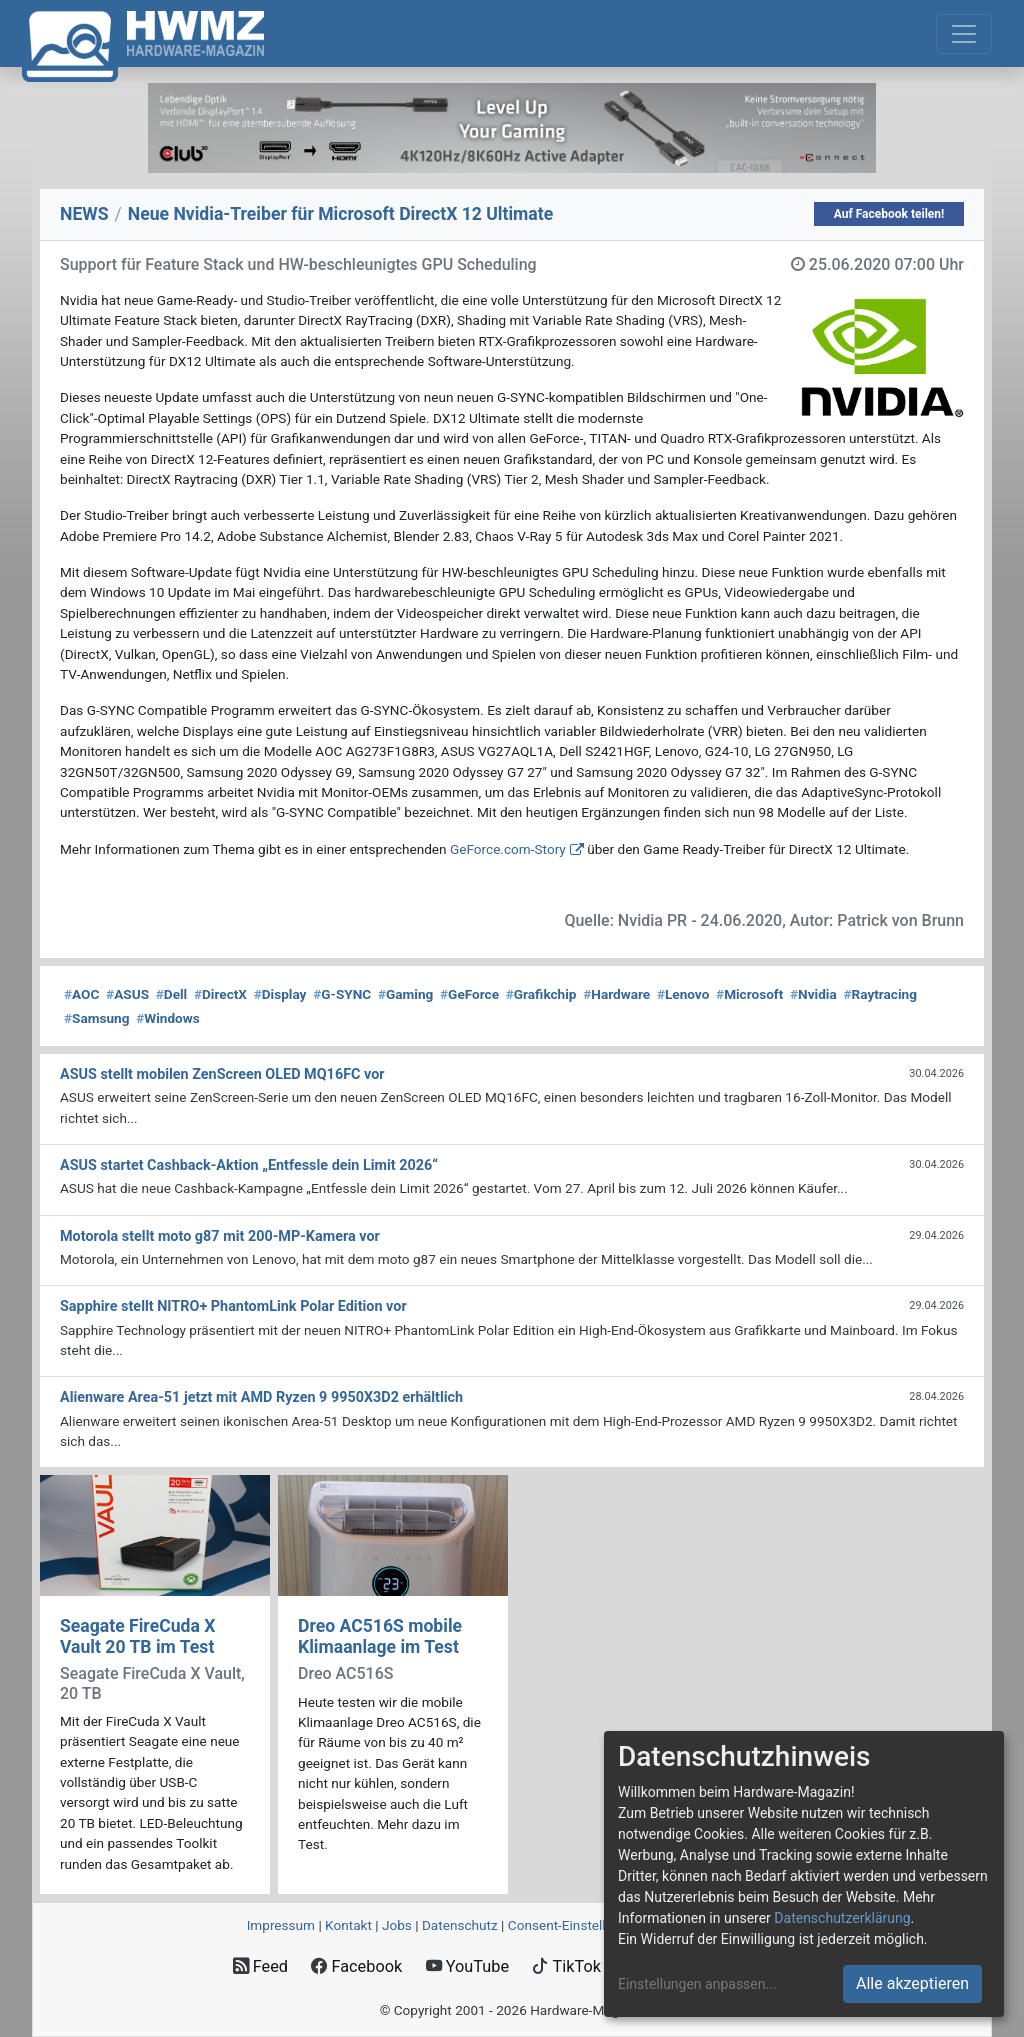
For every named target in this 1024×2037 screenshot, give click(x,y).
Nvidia (813, 994)
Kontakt (348, 1925)
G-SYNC (342, 994)
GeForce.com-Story (508, 849)
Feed (260, 1966)
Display (280, 994)
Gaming (405, 994)
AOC (81, 994)
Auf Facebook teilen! (889, 214)
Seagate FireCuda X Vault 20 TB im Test (137, 1636)
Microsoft (749, 994)
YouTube (467, 1966)
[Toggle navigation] (964, 34)
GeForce (469, 994)
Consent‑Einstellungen (575, 1925)
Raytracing (880, 994)
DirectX (220, 994)
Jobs (397, 1925)
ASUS (127, 994)
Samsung (96, 1018)
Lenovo (683, 994)
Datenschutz (460, 1925)
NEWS (84, 214)
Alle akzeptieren (912, 1983)
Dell (171, 994)
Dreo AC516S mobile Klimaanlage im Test (380, 1636)
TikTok (566, 1966)
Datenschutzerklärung (842, 1918)
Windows (167, 1018)
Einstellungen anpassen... (697, 1984)
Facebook (356, 1966)
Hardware (616, 994)
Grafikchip (541, 994)
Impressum (281, 1925)
